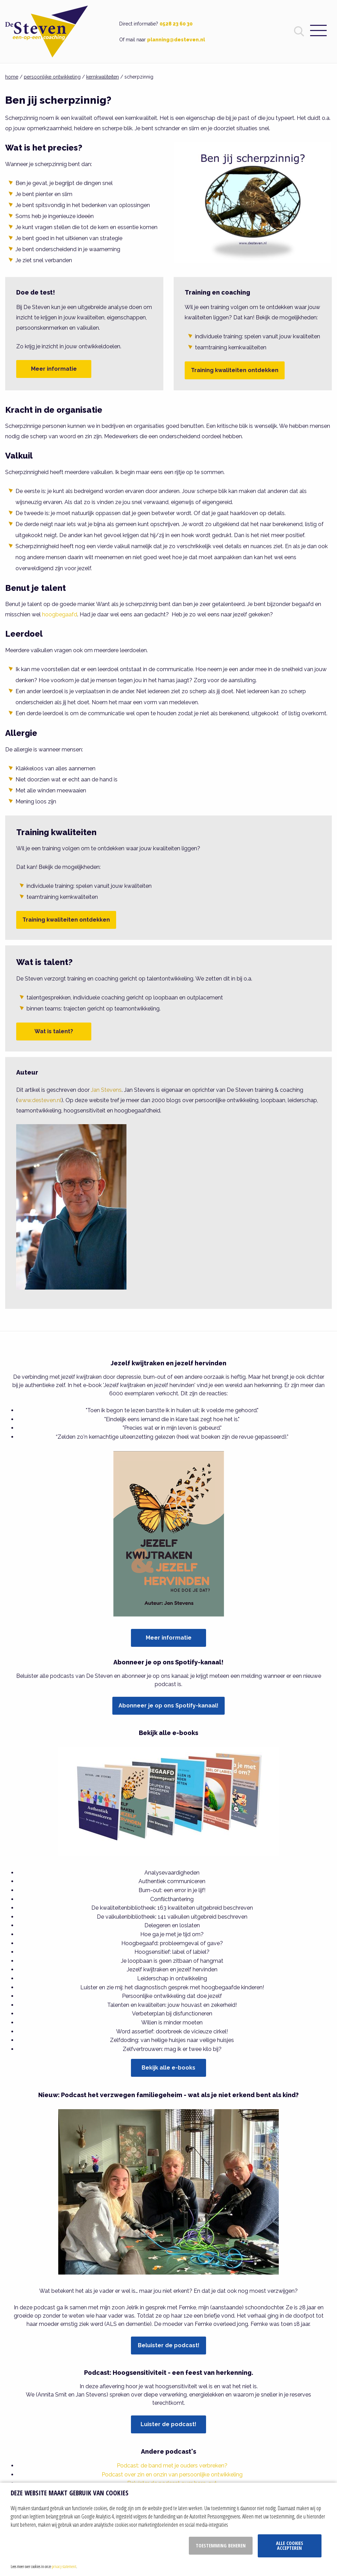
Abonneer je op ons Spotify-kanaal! (168, 1705)
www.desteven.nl (39, 1100)
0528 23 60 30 (176, 24)
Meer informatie (54, 369)
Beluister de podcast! (169, 2345)
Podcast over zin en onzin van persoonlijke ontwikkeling (172, 2474)
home (11, 77)
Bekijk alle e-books (168, 2067)
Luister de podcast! (168, 2424)
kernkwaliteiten (102, 77)
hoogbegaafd (59, 614)
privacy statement (64, 2566)
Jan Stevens (106, 1090)
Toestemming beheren (221, 2545)
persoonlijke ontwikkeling (52, 77)
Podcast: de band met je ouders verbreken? (172, 2465)
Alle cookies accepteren (289, 2545)
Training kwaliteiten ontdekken (234, 370)
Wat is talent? (53, 1031)
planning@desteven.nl (176, 39)
